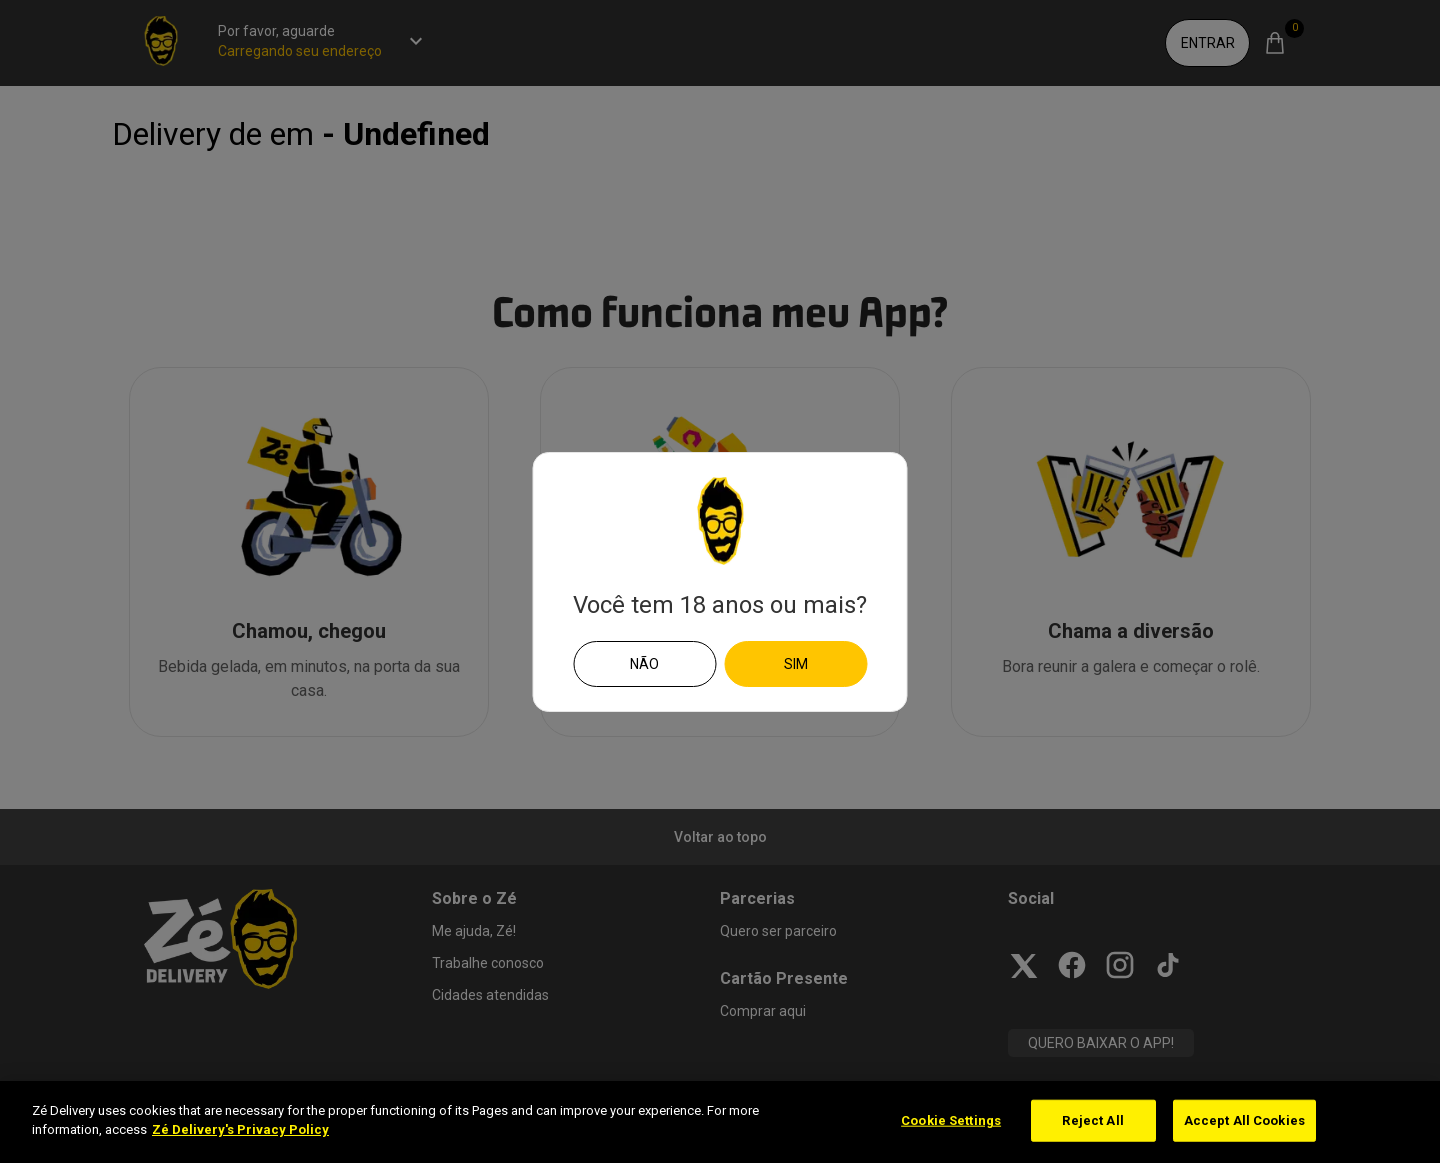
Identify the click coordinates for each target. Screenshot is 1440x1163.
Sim (796, 664)
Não (644, 664)
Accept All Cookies (1244, 1120)
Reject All (1092, 1120)
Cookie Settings (951, 1120)
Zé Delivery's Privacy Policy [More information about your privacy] (240, 1129)
